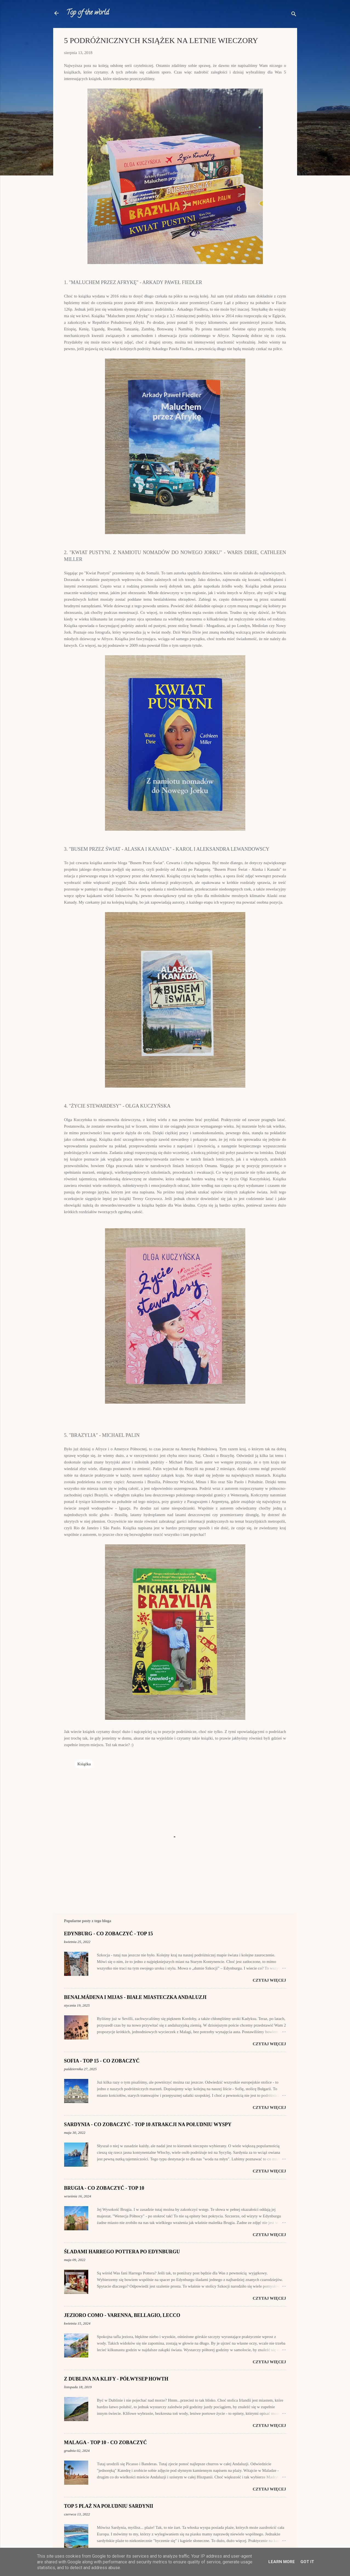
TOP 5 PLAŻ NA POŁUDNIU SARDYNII (108, 2506)
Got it (307, 2561)
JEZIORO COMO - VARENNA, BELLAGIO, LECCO (122, 2315)
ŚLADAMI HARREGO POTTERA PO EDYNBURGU (122, 2251)
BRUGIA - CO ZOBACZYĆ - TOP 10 (104, 2188)
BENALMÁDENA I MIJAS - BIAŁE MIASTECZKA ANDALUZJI (135, 1997)
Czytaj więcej (269, 1980)
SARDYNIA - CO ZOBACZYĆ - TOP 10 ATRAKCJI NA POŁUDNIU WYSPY (148, 2124)
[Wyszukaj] (294, 15)
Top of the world (87, 13)
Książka (84, 1764)
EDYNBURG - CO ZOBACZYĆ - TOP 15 (108, 1933)
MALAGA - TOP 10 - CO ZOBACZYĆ (105, 2442)
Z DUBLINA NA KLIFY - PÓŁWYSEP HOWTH (116, 2379)
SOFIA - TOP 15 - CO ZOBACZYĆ (102, 2061)
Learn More (281, 2561)
